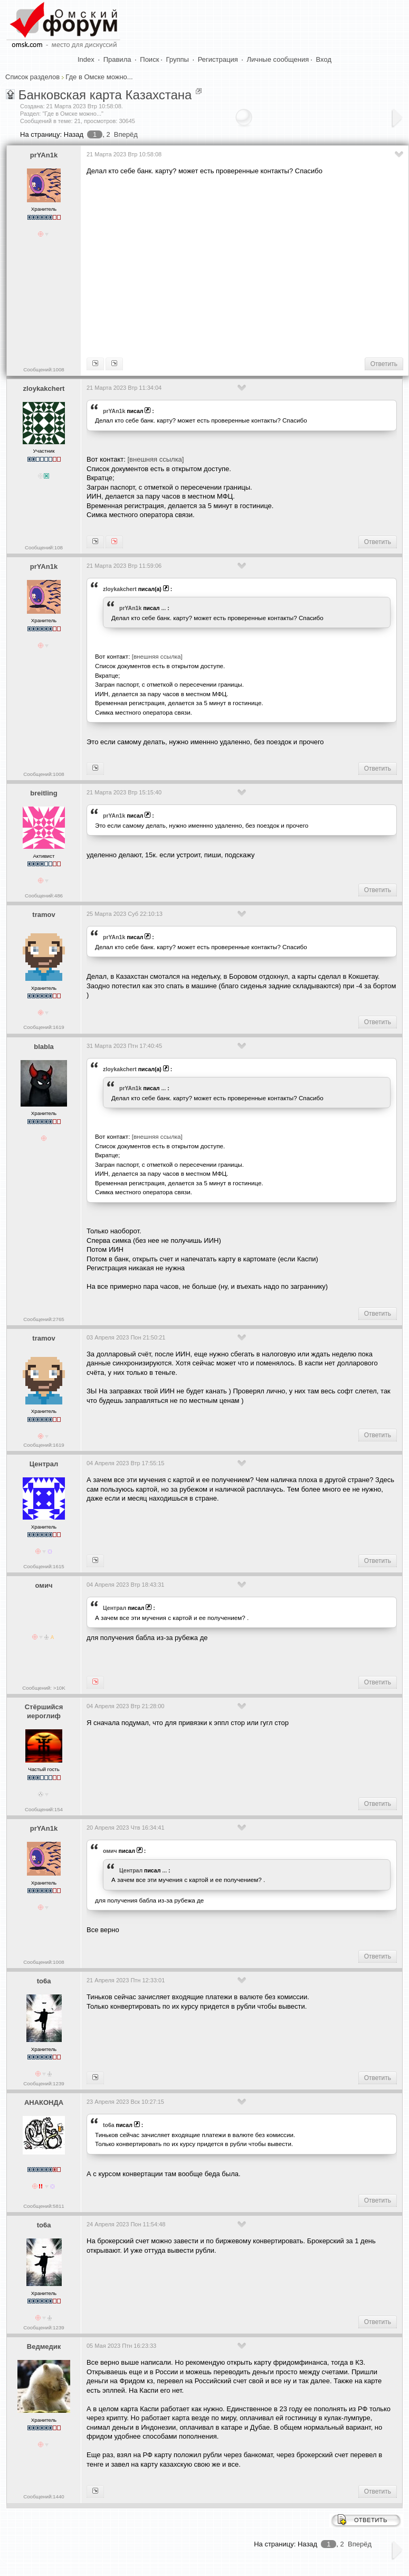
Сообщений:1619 (43, 1027)
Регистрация (218, 59)
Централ (44, 1464)
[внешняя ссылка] (155, 459)
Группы (177, 59)
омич (44, 1585)
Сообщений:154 (44, 1809)
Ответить (383, 364)
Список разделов (32, 77)
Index (86, 59)
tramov (43, 915)
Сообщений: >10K (43, 1688)
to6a (44, 1981)
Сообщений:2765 (43, 1319)
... (163, 608)
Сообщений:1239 (43, 2083)
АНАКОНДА (43, 2102)
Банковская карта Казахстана (105, 95)
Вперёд (126, 134)
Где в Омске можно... (98, 77)
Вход (323, 59)
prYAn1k (44, 155)
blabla (44, 1047)
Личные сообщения (278, 59)
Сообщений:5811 (43, 2206)
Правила (117, 59)
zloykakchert (44, 388)
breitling (43, 793)
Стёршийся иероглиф (44, 1711)
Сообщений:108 (44, 547)
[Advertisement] (246, 265)
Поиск (149, 59)
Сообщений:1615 (43, 1566)
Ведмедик (44, 2346)
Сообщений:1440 (43, 2496)
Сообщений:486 (44, 895)
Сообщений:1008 (43, 369)
